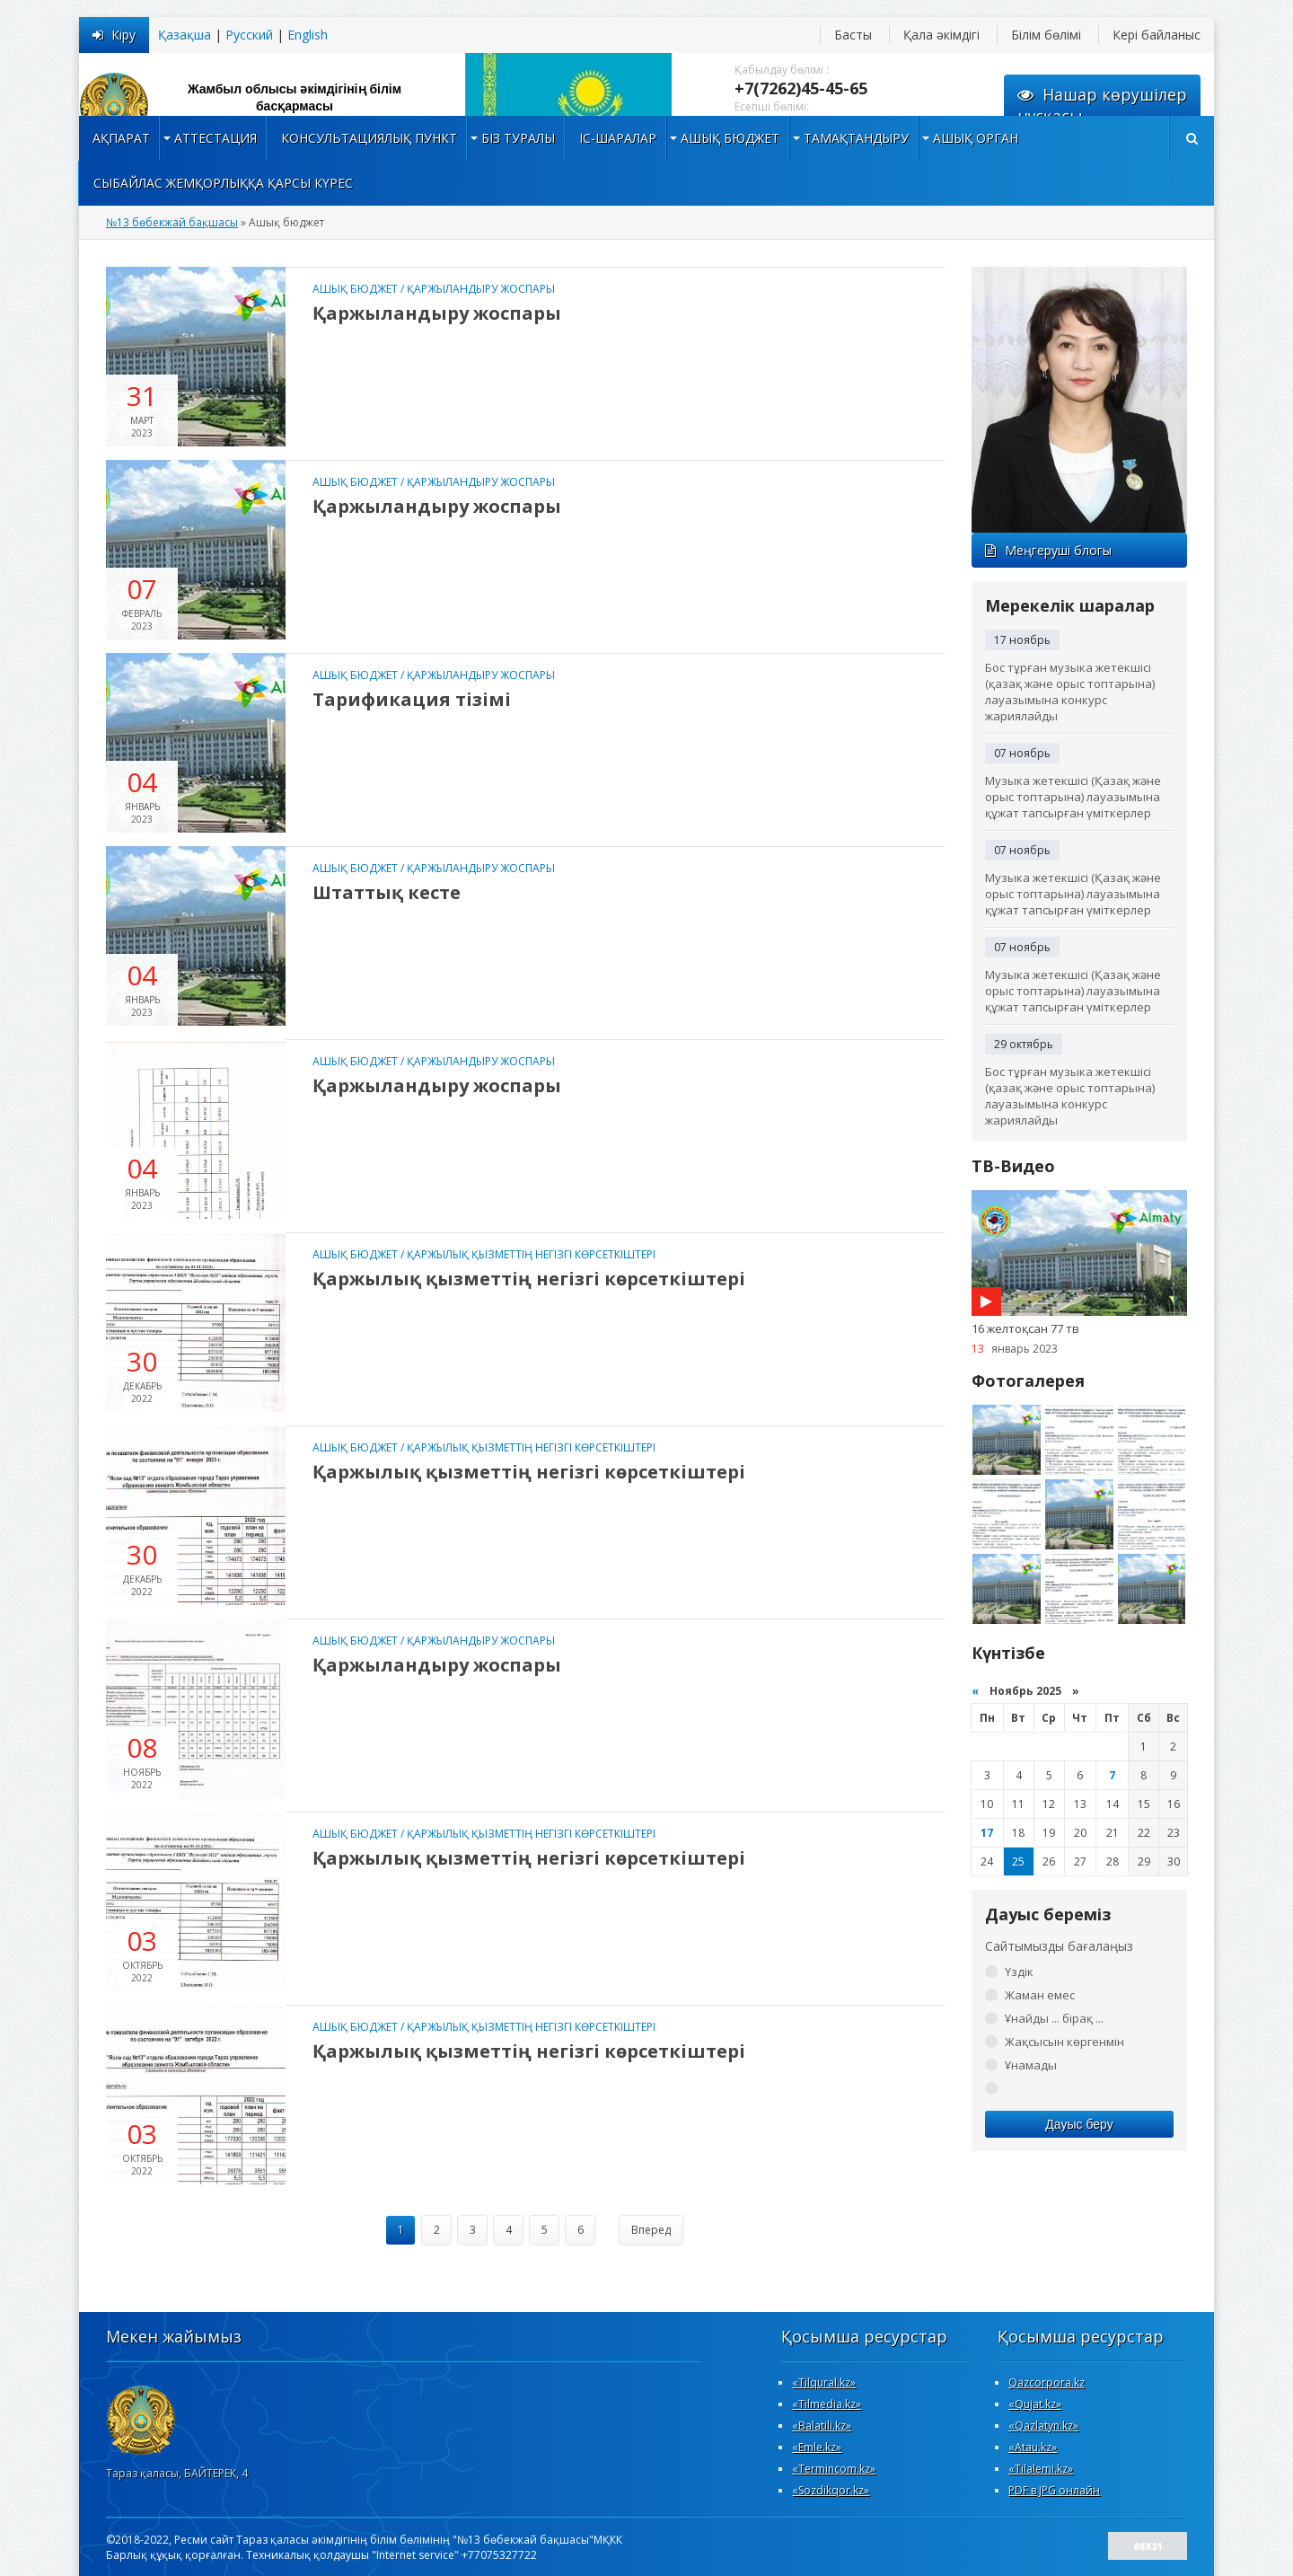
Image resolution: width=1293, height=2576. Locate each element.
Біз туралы (518, 137)
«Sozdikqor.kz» (830, 2490)
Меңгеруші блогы (1048, 550)
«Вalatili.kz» (821, 2425)
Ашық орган (975, 137)
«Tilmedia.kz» (826, 2404)
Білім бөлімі (1046, 34)
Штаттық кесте (386, 892)
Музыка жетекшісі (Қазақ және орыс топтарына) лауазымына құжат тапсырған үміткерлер (1073, 796)
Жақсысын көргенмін (1064, 2041)
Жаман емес (1040, 1995)
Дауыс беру (1079, 2124)
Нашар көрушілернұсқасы (1102, 105)
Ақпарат (121, 137)
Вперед (651, 2229)
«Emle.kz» (816, 2447)
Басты (853, 34)
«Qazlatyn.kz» (1043, 2425)
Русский (249, 34)
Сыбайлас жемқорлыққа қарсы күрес (223, 182)
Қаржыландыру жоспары (481, 288)
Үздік (1019, 1971)
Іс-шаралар (617, 137)
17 (987, 1832)
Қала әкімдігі (941, 34)
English (307, 34)
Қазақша (184, 34)
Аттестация (215, 137)
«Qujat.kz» (1034, 2404)
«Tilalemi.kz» (1040, 2468)
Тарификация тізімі (411, 699)
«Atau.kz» (1032, 2447)
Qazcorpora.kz (1046, 2382)
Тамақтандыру (856, 137)
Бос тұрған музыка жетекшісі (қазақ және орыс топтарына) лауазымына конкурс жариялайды (1070, 691)
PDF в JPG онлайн (1054, 2490)
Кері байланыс (1157, 34)
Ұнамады (1031, 2065)
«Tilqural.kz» (824, 2382)
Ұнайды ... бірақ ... (1054, 2018)
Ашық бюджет (730, 137)
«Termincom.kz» (833, 2468)
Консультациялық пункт (369, 137)
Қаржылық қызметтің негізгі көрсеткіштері (531, 1254)
